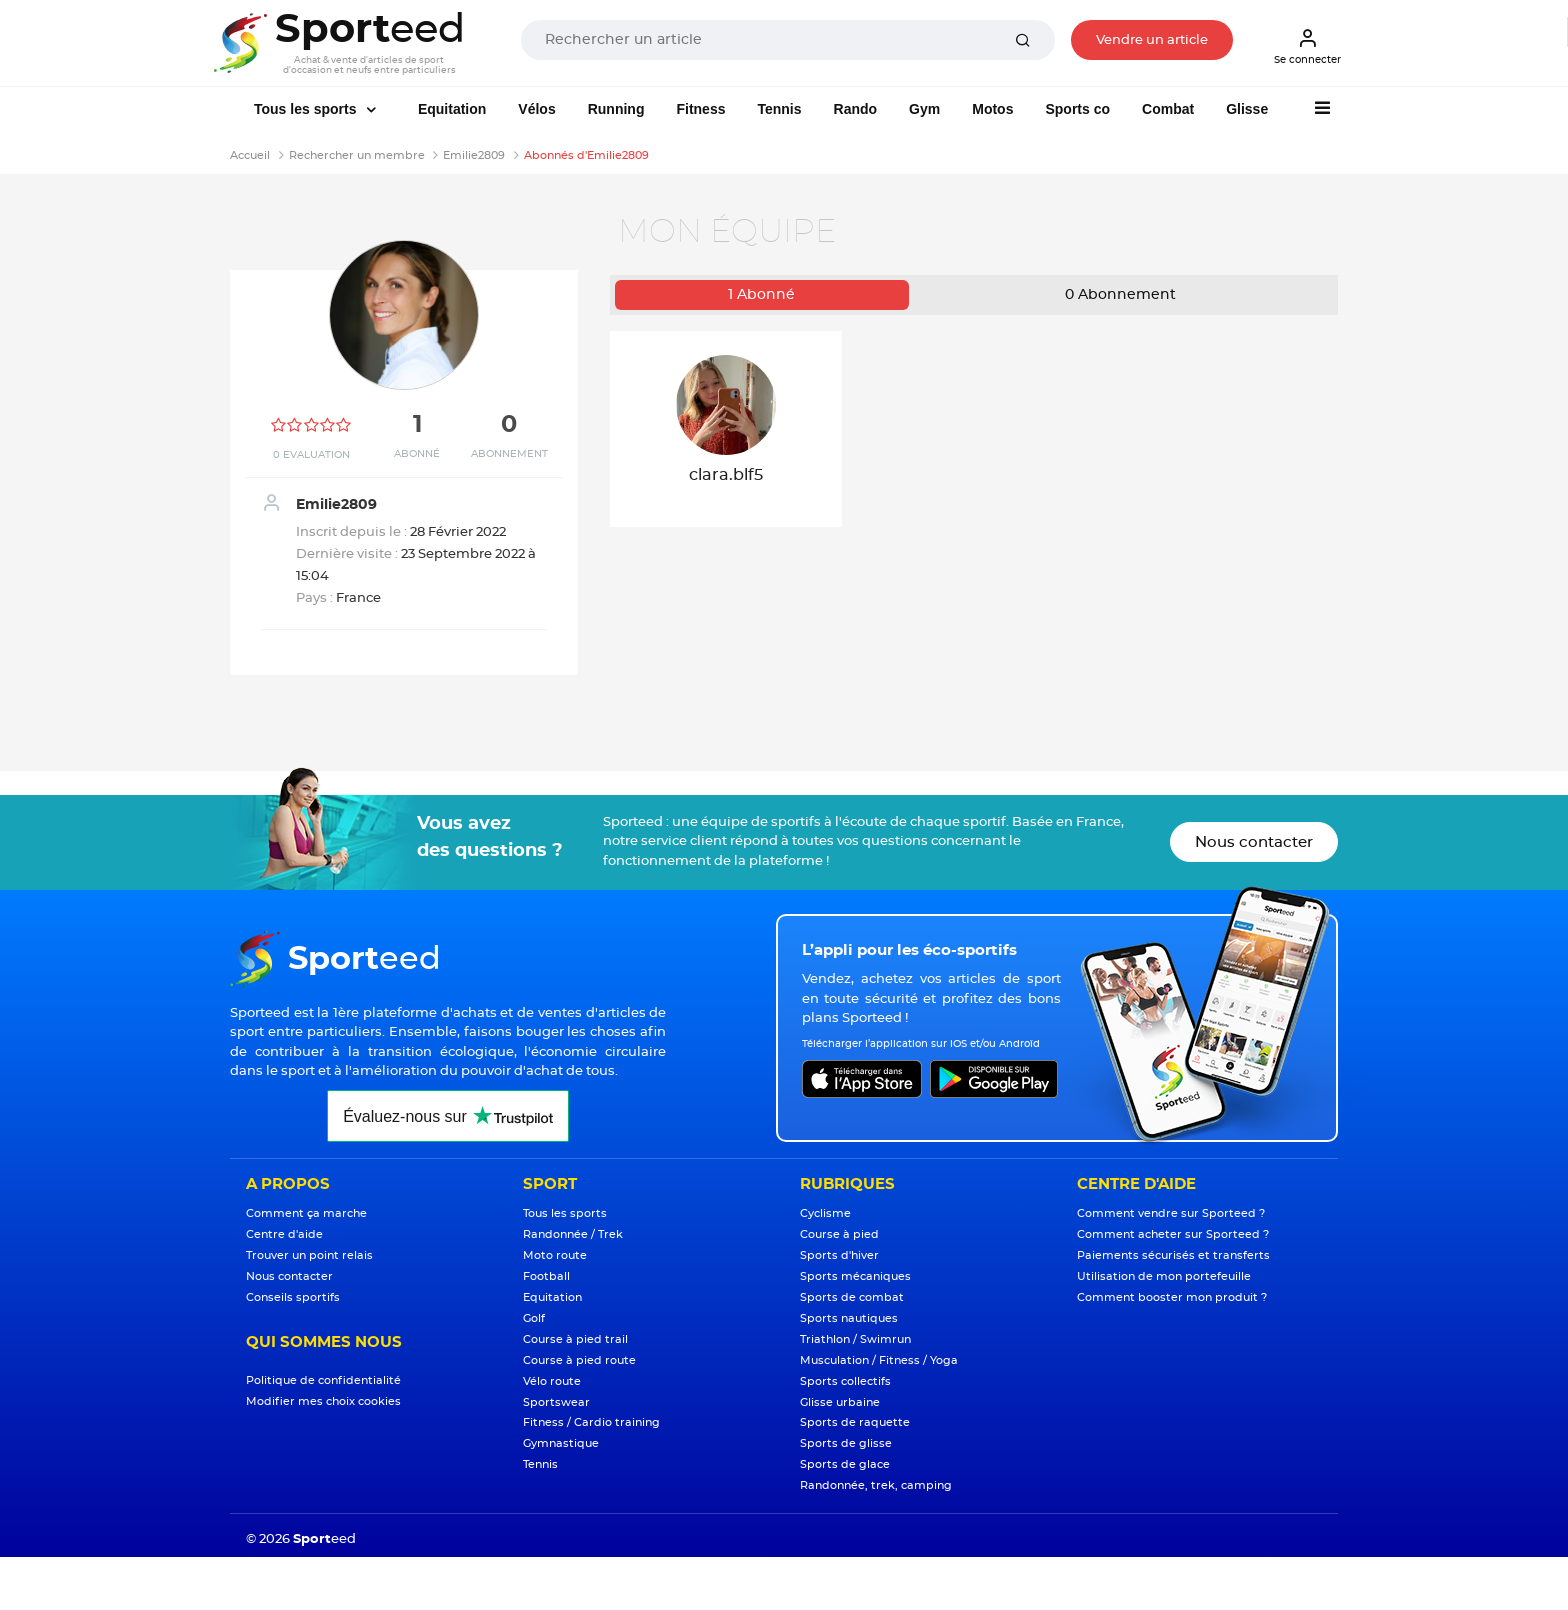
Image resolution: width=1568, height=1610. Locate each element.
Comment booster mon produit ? (1172, 1297)
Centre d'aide (284, 1234)
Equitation (452, 109)
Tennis (779, 109)
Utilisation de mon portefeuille (1164, 1276)
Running (616, 109)
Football (546, 1276)
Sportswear (556, 1402)
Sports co (1077, 109)
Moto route (555, 1255)
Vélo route (552, 1381)
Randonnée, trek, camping (876, 1485)
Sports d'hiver (839, 1255)
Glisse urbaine (840, 1402)
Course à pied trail (575, 1339)
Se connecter (1307, 46)
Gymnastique (561, 1443)
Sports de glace (845, 1464)
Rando (856, 109)
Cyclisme (825, 1213)
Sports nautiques (849, 1318)
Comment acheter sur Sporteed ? (1173, 1234)
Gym (924, 109)
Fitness (700, 109)
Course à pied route (579, 1360)
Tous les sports (307, 109)
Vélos (536, 109)
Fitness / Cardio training (591, 1422)
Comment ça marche (306, 1213)
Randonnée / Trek (573, 1234)
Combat (1168, 109)
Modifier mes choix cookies (323, 1401)
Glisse (1247, 109)
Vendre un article (1152, 40)
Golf (534, 1318)
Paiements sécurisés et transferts (1173, 1255)
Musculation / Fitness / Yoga (879, 1360)
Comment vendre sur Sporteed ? (1171, 1213)
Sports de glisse (846, 1443)
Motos (992, 109)
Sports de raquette (855, 1422)
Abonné (417, 454)
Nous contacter (1254, 842)
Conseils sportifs (293, 1297)
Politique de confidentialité (323, 1380)
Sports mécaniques (855, 1276)
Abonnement (509, 454)
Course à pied (839, 1234)
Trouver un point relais (309, 1255)
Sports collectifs (845, 1381)
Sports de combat (852, 1297)
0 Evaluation (311, 455)
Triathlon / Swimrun (855, 1339)
